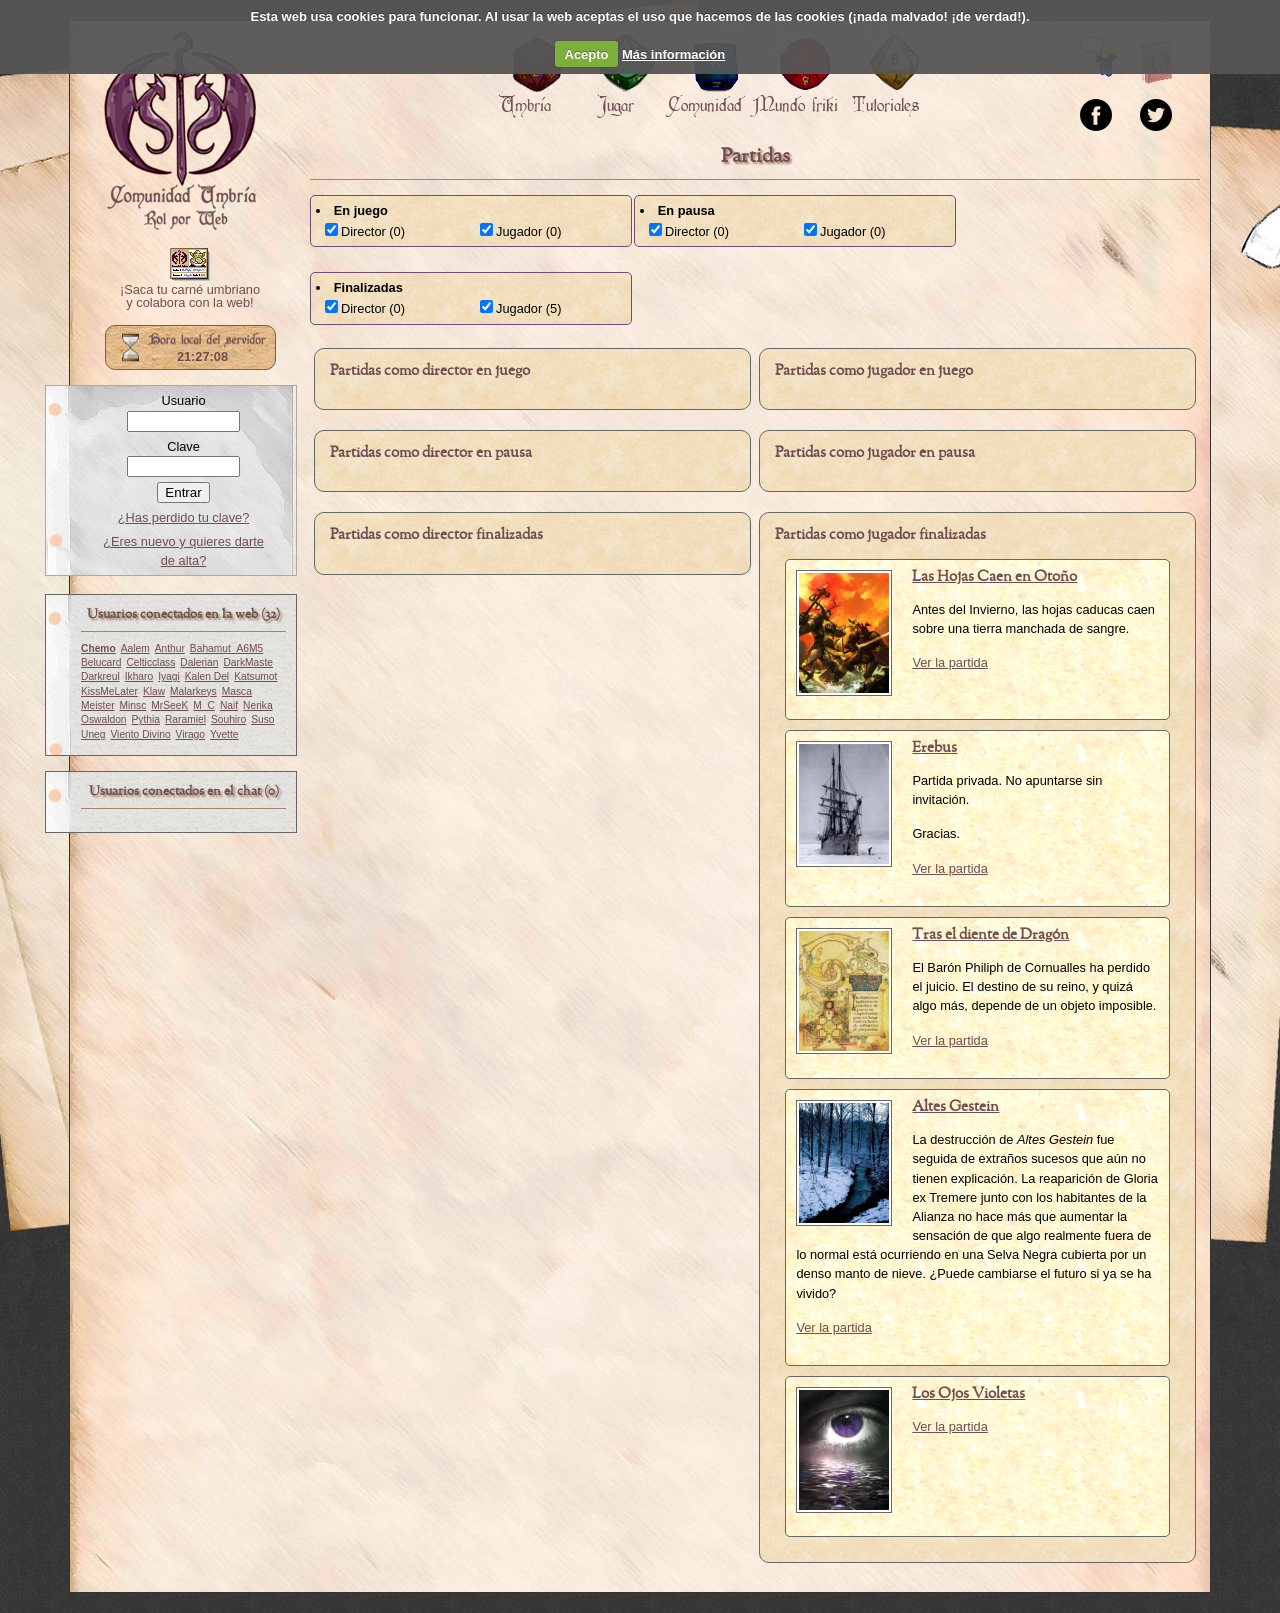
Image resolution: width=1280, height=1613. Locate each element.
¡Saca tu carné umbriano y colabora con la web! (190, 297)
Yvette (224, 734)
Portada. (180, 131)
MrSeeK (169, 705)
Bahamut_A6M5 (226, 648)
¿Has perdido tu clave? (184, 517)
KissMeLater (109, 691)
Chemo (98, 648)
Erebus (934, 748)
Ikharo (139, 676)
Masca (237, 691)
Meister (98, 705)
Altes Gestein (955, 1107)
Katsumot (255, 676)
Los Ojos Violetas (968, 1394)
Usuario (183, 400)
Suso (262, 719)
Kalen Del (207, 676)
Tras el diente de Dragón (990, 935)
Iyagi (169, 676)
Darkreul (100, 676)
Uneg (93, 734)
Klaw (154, 691)
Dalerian (199, 662)
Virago (190, 734)
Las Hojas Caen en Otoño (994, 577)
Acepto (587, 54)
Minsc (133, 705)
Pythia (146, 719)
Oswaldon (104, 719)
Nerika (258, 705)
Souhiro (228, 719)
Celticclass (150, 662)
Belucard (101, 662)
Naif (229, 705)
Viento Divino (140, 734)
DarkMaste (247, 662)
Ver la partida (949, 662)
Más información (673, 54)
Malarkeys (193, 691)
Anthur (170, 648)
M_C (204, 705)
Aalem (135, 648)
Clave (183, 446)
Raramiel (185, 719)
